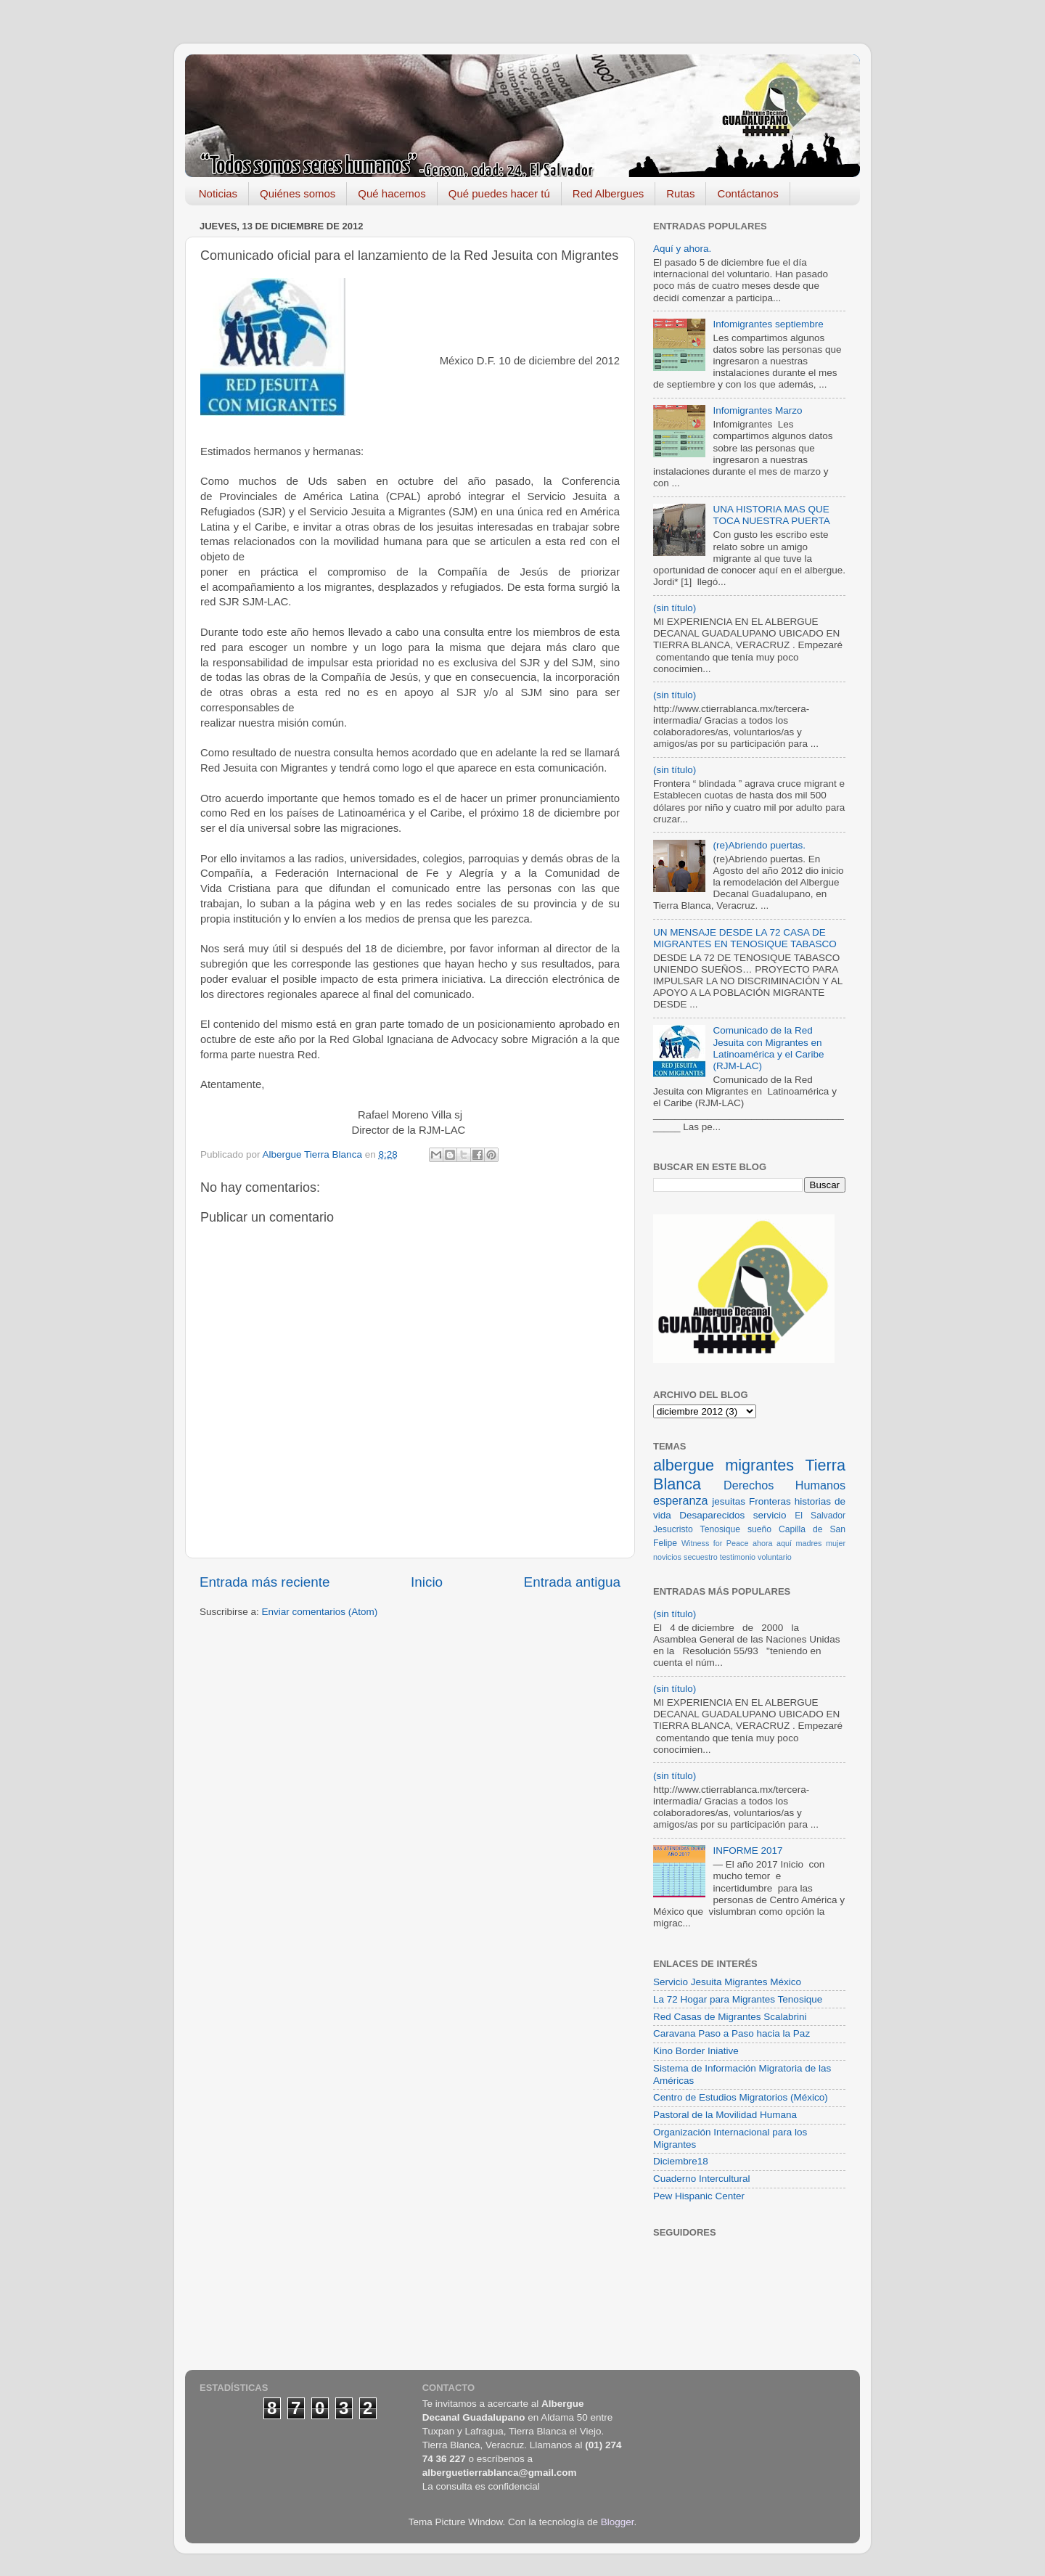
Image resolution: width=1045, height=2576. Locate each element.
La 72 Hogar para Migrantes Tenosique (737, 1999)
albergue (683, 1465)
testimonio (737, 1557)
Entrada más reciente (265, 1582)
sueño (759, 1529)
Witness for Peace (715, 1543)
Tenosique (720, 1529)
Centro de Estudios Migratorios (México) (740, 2097)
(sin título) (674, 607)
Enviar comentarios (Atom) (320, 1611)
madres (809, 1543)
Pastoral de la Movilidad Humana (725, 2114)
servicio (770, 1515)
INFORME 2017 (747, 1850)
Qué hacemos (391, 193)
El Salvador (820, 1515)
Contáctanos (747, 193)
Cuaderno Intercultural (701, 2178)
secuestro (701, 1557)
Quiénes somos (297, 193)
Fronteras (770, 1501)
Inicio (427, 1582)
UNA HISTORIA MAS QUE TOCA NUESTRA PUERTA (771, 515)
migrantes (759, 1465)
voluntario (775, 1557)
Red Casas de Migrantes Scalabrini (730, 2016)
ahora (763, 1543)
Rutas (680, 193)
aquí (784, 1543)
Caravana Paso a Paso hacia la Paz (731, 2033)
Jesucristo (673, 1529)
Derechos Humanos (784, 1485)
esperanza (680, 1500)
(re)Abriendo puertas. (759, 845)
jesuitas (728, 1501)
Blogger (617, 2521)
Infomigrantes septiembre (768, 324)
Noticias (218, 193)
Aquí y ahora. (682, 248)
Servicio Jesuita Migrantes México (727, 1981)
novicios (667, 1557)
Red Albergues (608, 193)
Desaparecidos (712, 1515)
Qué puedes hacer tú (499, 193)
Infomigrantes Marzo (757, 410)
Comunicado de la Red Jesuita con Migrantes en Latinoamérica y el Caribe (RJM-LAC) (768, 1048)
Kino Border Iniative (696, 2050)
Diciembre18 (680, 2161)
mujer (835, 1543)
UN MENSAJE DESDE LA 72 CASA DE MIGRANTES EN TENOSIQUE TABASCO (745, 938)
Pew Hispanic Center (699, 2196)
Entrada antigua (572, 1582)
